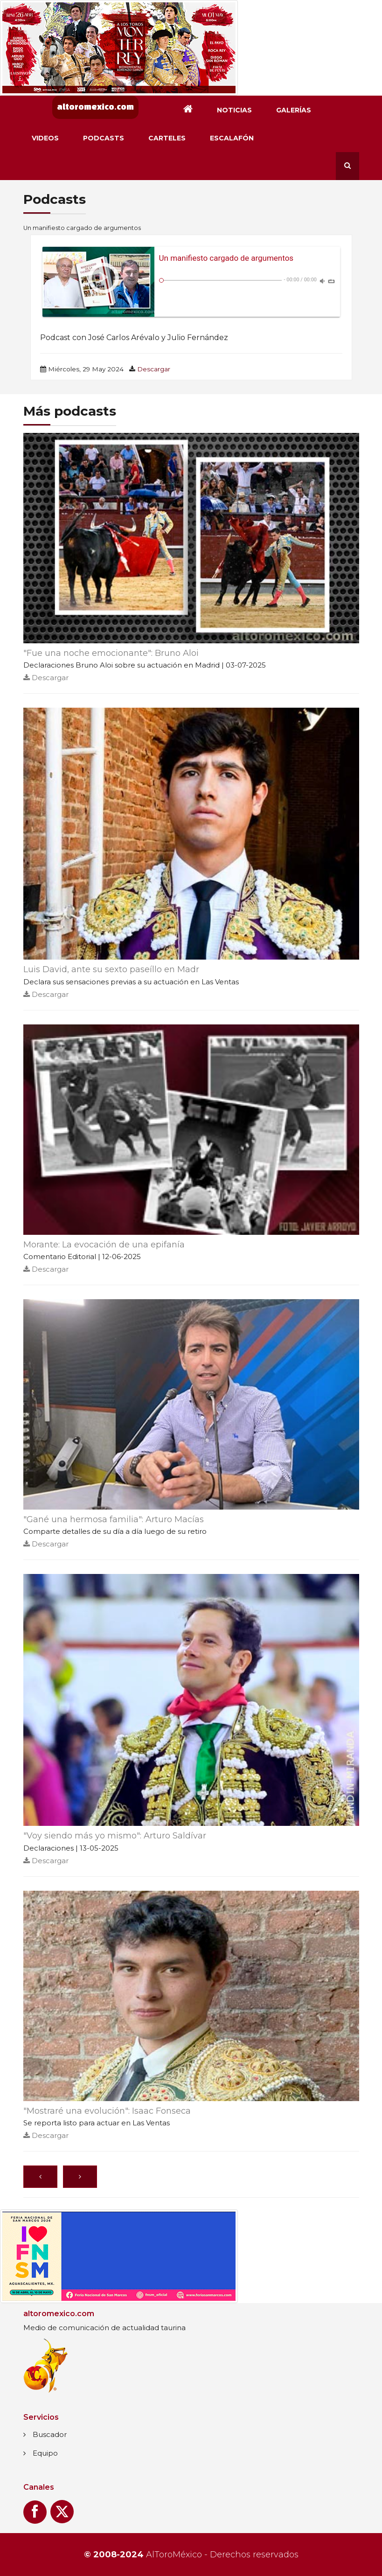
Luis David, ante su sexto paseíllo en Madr (111, 969)
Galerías (293, 110)
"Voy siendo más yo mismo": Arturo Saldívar (114, 1836)
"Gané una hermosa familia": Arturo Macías (113, 1519)
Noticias (234, 110)
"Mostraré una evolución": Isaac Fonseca (107, 2111)
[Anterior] (40, 2176)
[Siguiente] (80, 2176)
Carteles (167, 138)
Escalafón (232, 138)
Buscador (50, 2434)
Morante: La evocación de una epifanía (104, 1244)
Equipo (45, 2453)
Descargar (153, 369)
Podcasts (103, 138)
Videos (45, 138)
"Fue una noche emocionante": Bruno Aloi (111, 653)
